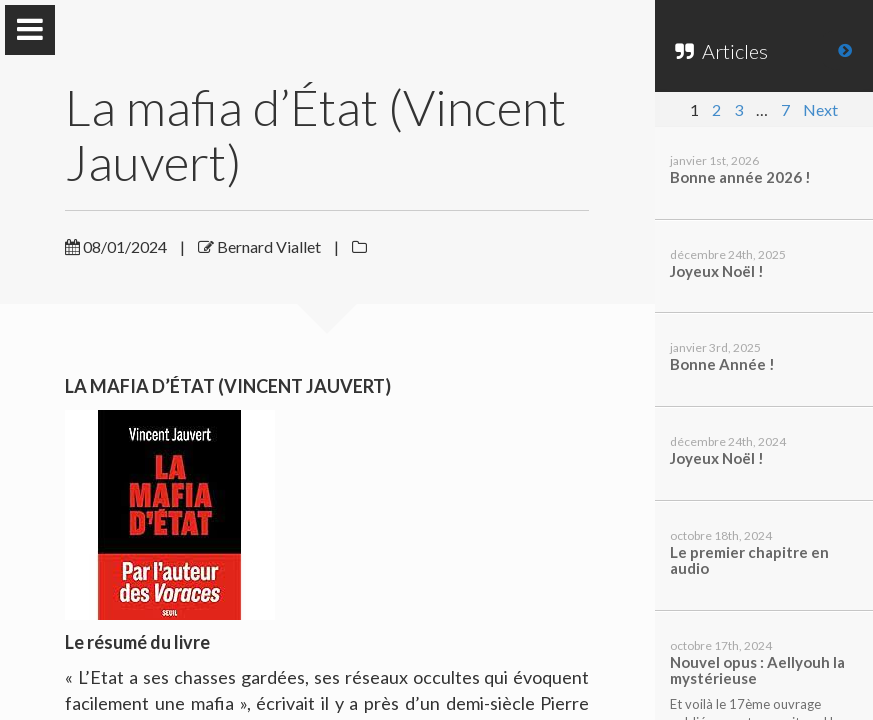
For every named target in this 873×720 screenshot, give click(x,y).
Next (820, 109)
